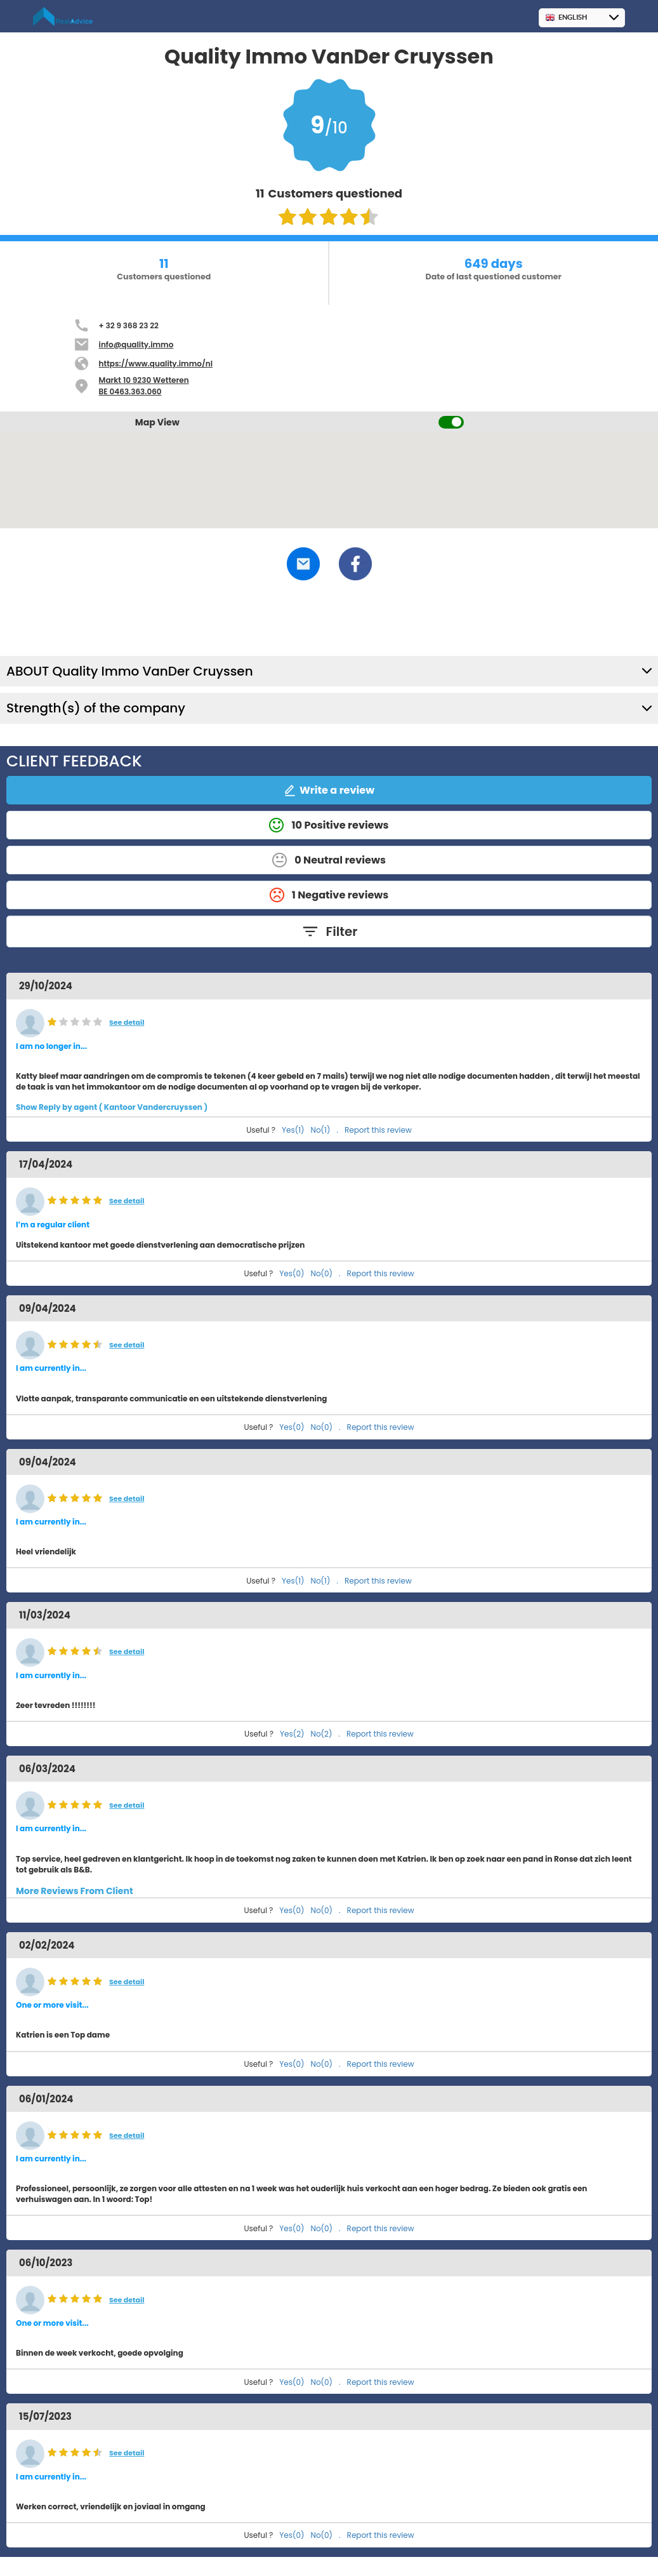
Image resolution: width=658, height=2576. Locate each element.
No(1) (321, 1129)
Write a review (329, 790)
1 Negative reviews (329, 895)
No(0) (322, 1273)
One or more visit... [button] (52, 2004)
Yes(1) (293, 1129)
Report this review (378, 1129)
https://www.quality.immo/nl (156, 363)
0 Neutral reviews (329, 860)
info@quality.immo (136, 344)
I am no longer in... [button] (51, 1046)
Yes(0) (291, 1273)
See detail (126, 1022)
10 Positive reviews (328, 825)
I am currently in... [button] (51, 1368)
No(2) (321, 1733)
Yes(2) (292, 1733)
